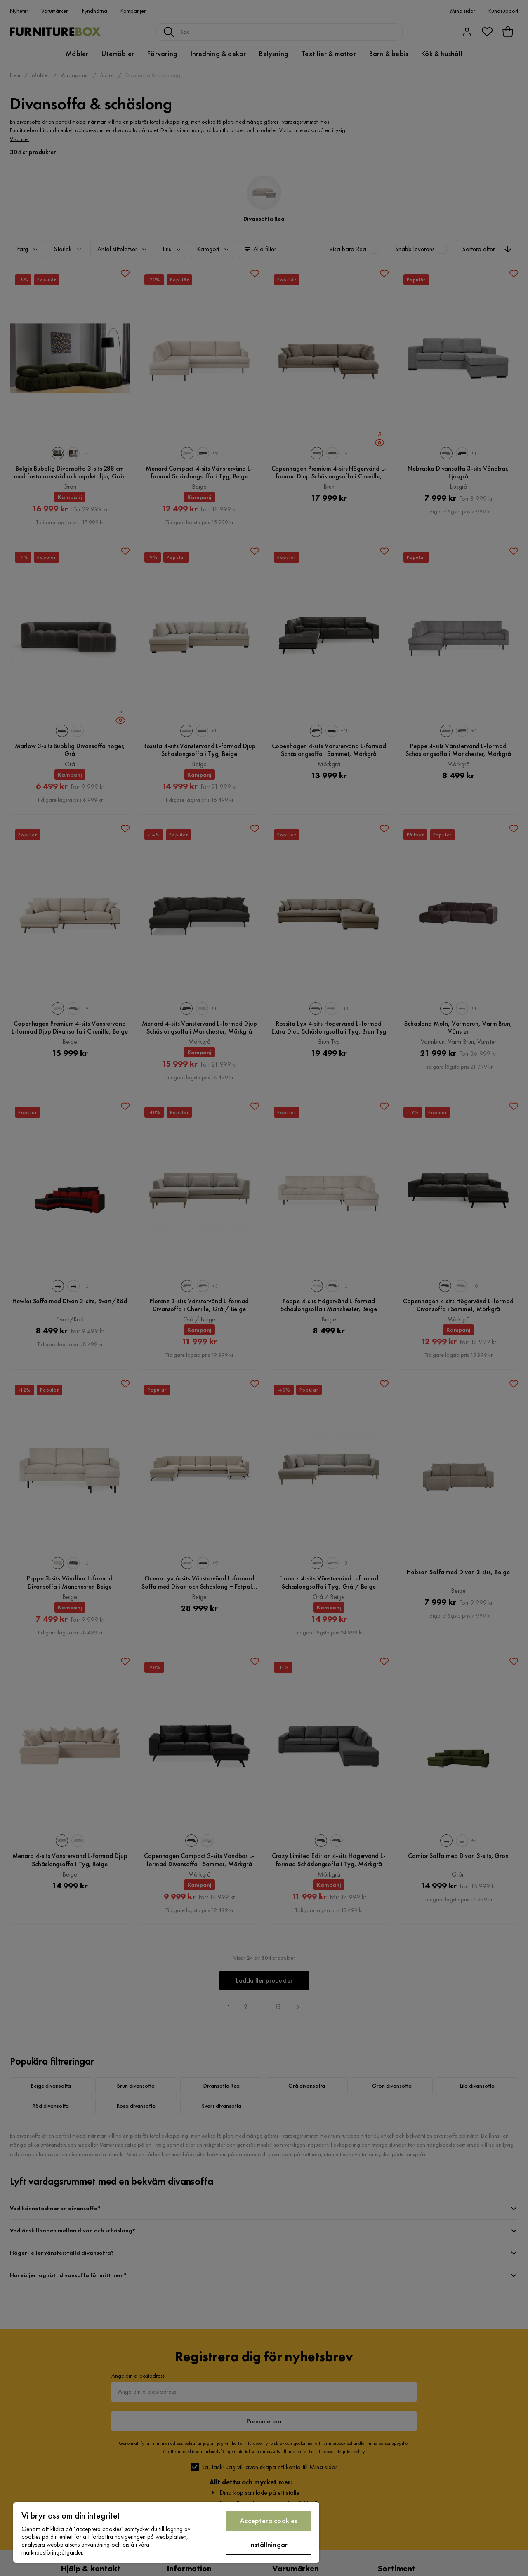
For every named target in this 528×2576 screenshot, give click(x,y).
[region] (166, 2532)
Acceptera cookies (268, 2520)
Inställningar (268, 2544)
